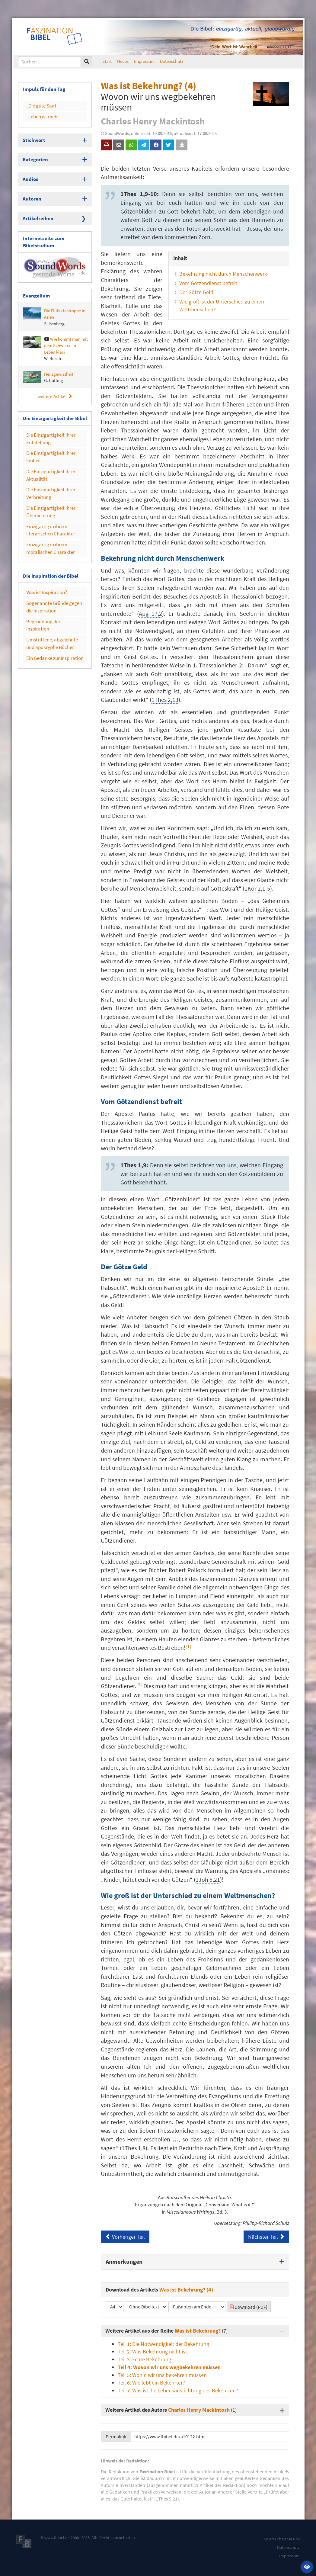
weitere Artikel (54, 385)
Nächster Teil (266, 2236)
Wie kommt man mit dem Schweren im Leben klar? (55, 337)
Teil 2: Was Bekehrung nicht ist (152, 2351)
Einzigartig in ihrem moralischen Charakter (47, 523)
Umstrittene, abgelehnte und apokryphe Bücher (53, 604)
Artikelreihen (36, 211)
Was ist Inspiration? (44, 564)
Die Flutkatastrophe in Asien (54, 305)
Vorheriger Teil (125, 2236)
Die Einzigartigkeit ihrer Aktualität (48, 458)
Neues (123, 61)
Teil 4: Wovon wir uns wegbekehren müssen (169, 2367)
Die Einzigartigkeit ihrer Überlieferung (48, 490)
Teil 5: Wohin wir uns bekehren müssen (162, 2375)
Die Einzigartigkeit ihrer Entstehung (48, 425)
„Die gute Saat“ (40, 104)
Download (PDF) (248, 2307)
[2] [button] (139, 1684)
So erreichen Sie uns (282, 2539)
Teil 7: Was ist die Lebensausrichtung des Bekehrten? (178, 2390)
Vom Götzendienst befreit (208, 283)
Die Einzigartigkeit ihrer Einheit (48, 442)
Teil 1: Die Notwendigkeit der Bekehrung (163, 2343)
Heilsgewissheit (48, 366)
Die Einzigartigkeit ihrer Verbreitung (48, 474)
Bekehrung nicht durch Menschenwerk (223, 273)
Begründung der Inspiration (52, 590)
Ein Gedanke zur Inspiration (52, 617)
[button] (307, 2567)
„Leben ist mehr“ (41, 114)
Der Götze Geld (196, 292)
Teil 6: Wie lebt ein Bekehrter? (151, 2382)
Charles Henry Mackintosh (199, 2409)
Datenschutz (171, 61)
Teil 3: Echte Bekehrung (144, 2359)
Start (107, 61)
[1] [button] (188, 1646)
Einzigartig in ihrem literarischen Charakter (47, 507)
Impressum (144, 61)
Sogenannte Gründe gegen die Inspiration (54, 577)
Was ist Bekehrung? (198, 2330)
